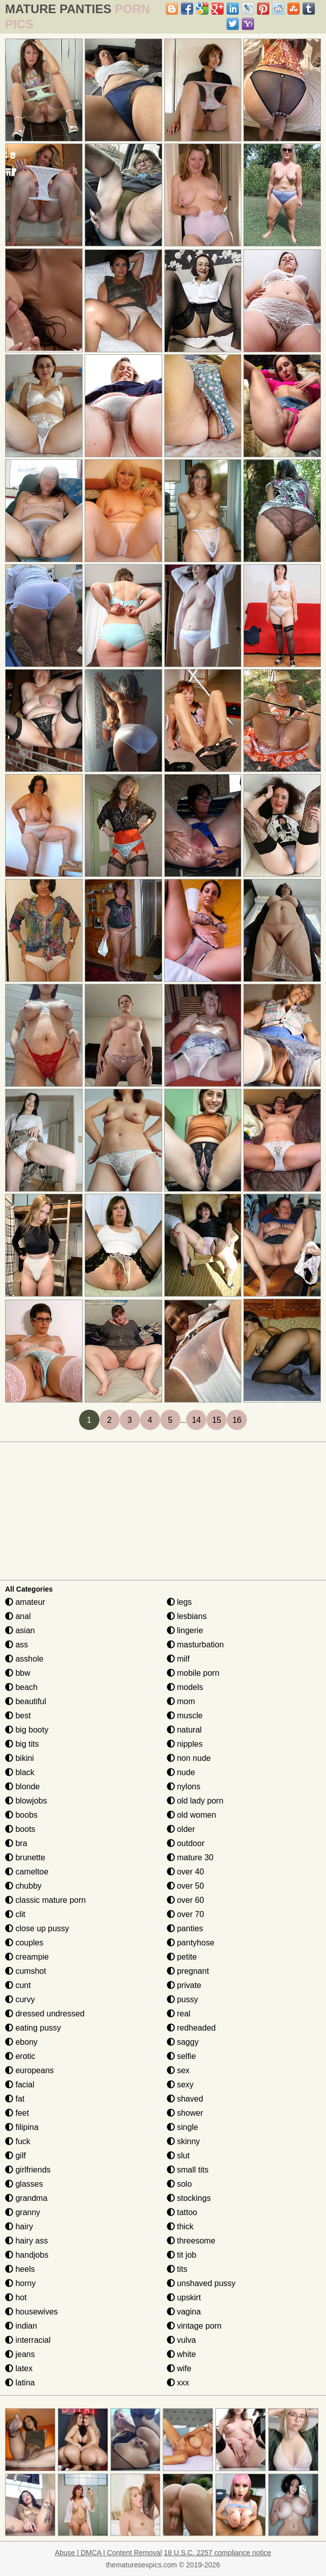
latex (18, 2368)
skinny (183, 2141)
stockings (189, 2198)
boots (20, 1829)
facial (19, 2084)
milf (178, 1658)
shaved (185, 2098)
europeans (29, 2070)
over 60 (185, 1900)
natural (184, 1729)
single (182, 2127)
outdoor (186, 1843)
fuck (17, 2141)
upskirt (184, 2297)
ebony (21, 2042)
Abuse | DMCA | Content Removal (108, 2553)
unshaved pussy (201, 2283)
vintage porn (194, 2326)
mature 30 (190, 1857)
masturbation (195, 1644)
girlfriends (28, 2169)
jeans (20, 2354)
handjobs (26, 2255)
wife (179, 2368)
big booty (26, 1729)
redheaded (191, 2027)
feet (17, 2113)
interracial (28, 2340)
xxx (178, 2382)
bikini (19, 1758)
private (184, 1985)
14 (196, 1420)
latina (20, 2382)
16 (236, 1420)
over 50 (185, 1886)
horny (20, 2283)
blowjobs (26, 1800)
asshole (24, 1658)
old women (191, 1815)
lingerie (185, 1630)
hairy (19, 2226)
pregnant (188, 1971)
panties (185, 1928)
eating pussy (33, 2027)
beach (21, 1687)
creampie (27, 1957)
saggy (183, 2042)
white (181, 2354)
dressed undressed (45, 2013)
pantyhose (190, 1942)
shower (185, 2113)
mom (181, 1701)
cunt (18, 1985)
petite (182, 1957)
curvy (20, 1999)
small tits (188, 2169)
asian (20, 1630)
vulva (181, 2340)
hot (16, 2297)
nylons (184, 1786)
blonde (22, 1786)
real (179, 2013)
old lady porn (195, 1800)
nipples (185, 1744)
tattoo (182, 2212)
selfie (181, 2056)
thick (180, 2226)
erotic (20, 2056)
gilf (15, 2155)
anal (18, 1616)
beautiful (25, 1701)
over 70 (185, 1914)
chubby (23, 1886)
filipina (22, 2127)
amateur (25, 1602)
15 (216, 1420)
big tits (22, 1744)
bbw (17, 1673)
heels (20, 2269)
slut (178, 2155)
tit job (182, 2255)
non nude (189, 1758)
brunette (25, 1857)
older (181, 1829)
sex (178, 2070)
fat (14, 2098)
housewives (31, 2311)
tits (177, 2269)
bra (16, 1843)
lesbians (187, 1616)
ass (16, 1644)
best (18, 1715)
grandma (26, 2198)
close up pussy (37, 1928)
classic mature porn (45, 1900)
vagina (184, 2311)
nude (181, 1772)
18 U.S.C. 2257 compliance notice (217, 2553)
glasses (24, 2184)
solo (179, 2184)
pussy (182, 1999)
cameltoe (26, 1871)
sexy (180, 2084)
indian (21, 2326)
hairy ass (26, 2240)
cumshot (25, 1971)
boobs (21, 1815)
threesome (191, 2240)
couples (24, 1942)
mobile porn (193, 1673)
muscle (185, 1715)
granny (22, 2212)
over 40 (185, 1871)
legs (179, 1602)
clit (15, 1914)
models (185, 1687)
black (19, 1772)
